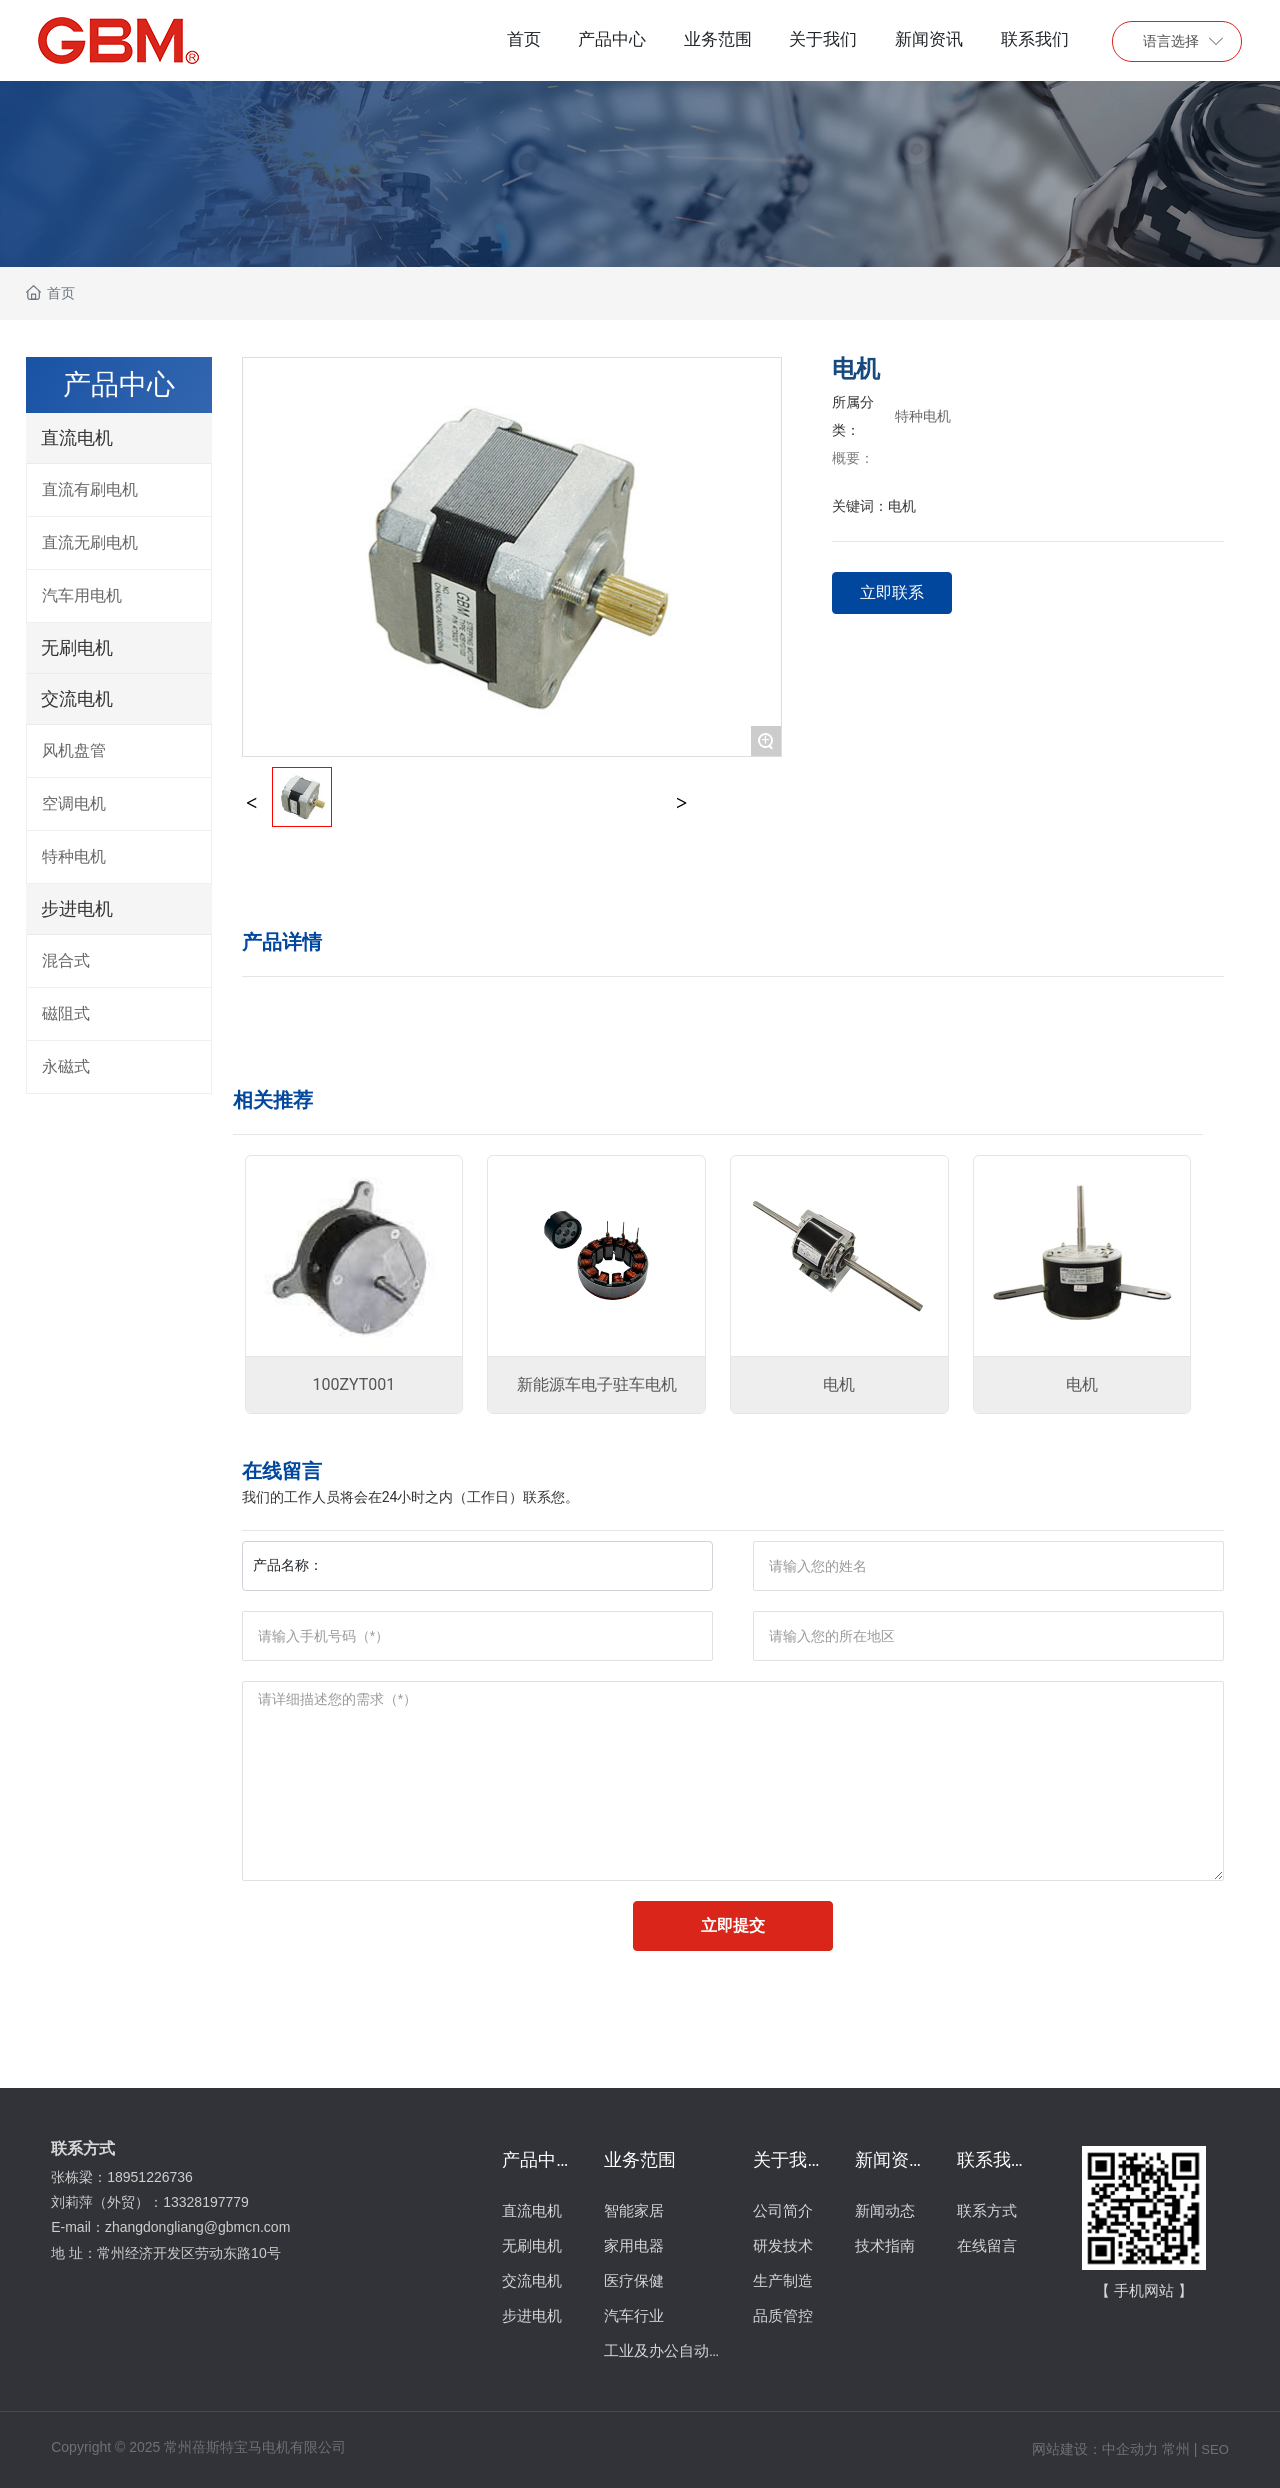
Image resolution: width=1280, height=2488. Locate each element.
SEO (1214, 2449)
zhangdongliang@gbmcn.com (199, 2227)
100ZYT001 (354, 1384)
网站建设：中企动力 (1095, 2449)
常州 (1176, 2449)
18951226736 (152, 2177)
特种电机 (923, 416)
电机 (839, 1384)
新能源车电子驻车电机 (597, 1384)
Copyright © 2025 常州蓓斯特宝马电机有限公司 (198, 2447)
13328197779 (208, 2202)
